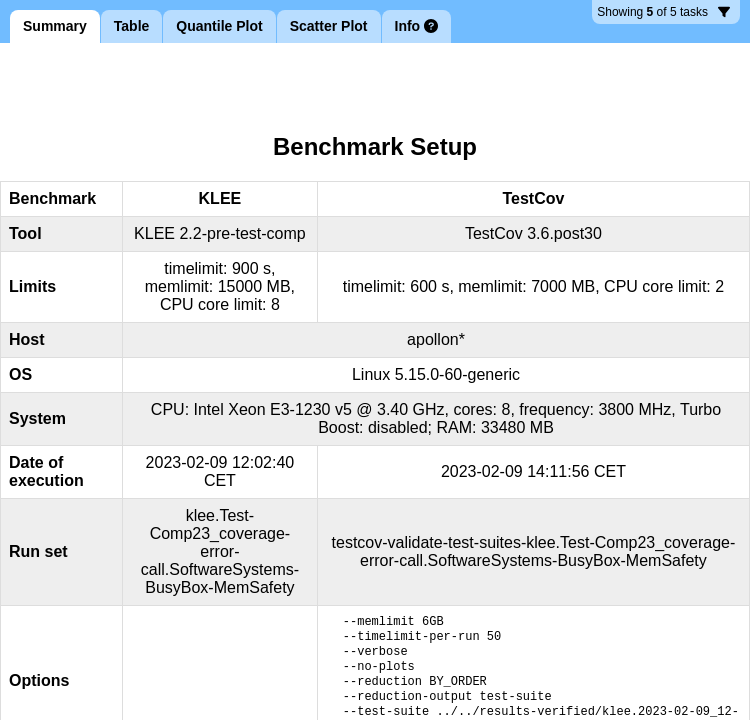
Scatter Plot (329, 26)
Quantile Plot (219, 26)
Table (132, 26)
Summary (55, 26)
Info (417, 26)
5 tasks (663, 14)
